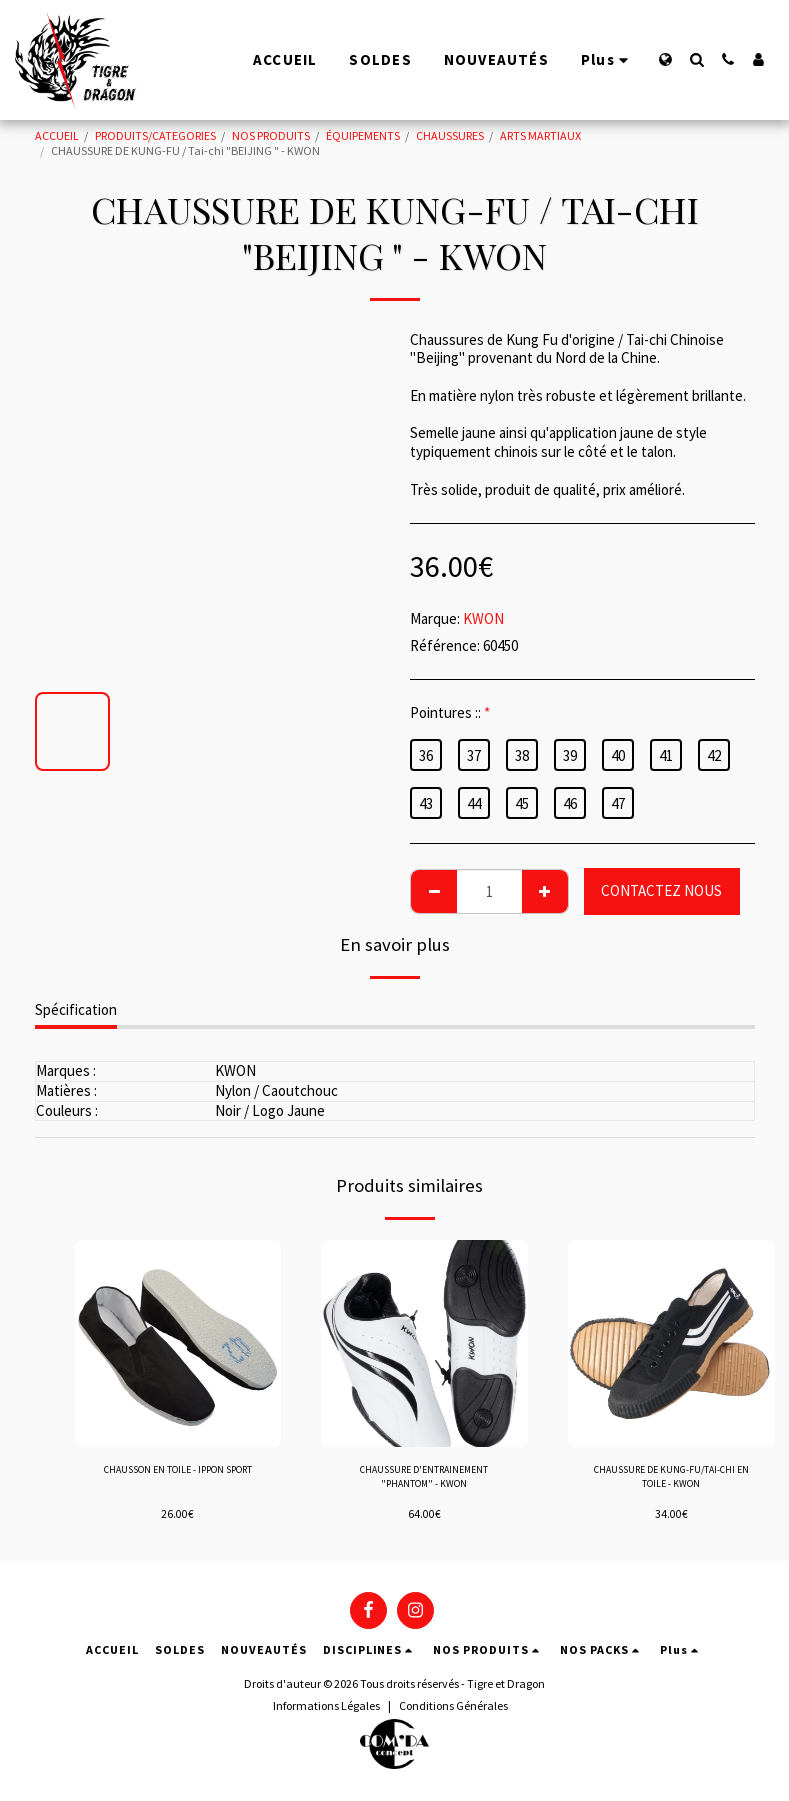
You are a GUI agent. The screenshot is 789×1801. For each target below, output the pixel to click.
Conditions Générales (453, 1707)
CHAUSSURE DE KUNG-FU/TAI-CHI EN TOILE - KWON (671, 1480)
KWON (483, 618)
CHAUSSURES (450, 135)
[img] (178, 1343)
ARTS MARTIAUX (540, 135)
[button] (696, 59)
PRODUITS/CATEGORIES (155, 135)
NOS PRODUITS (271, 135)
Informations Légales (326, 1707)
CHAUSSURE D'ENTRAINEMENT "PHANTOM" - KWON (424, 1480)
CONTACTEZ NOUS (661, 890)
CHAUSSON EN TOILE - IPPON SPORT (178, 1480)
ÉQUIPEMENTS (363, 135)
